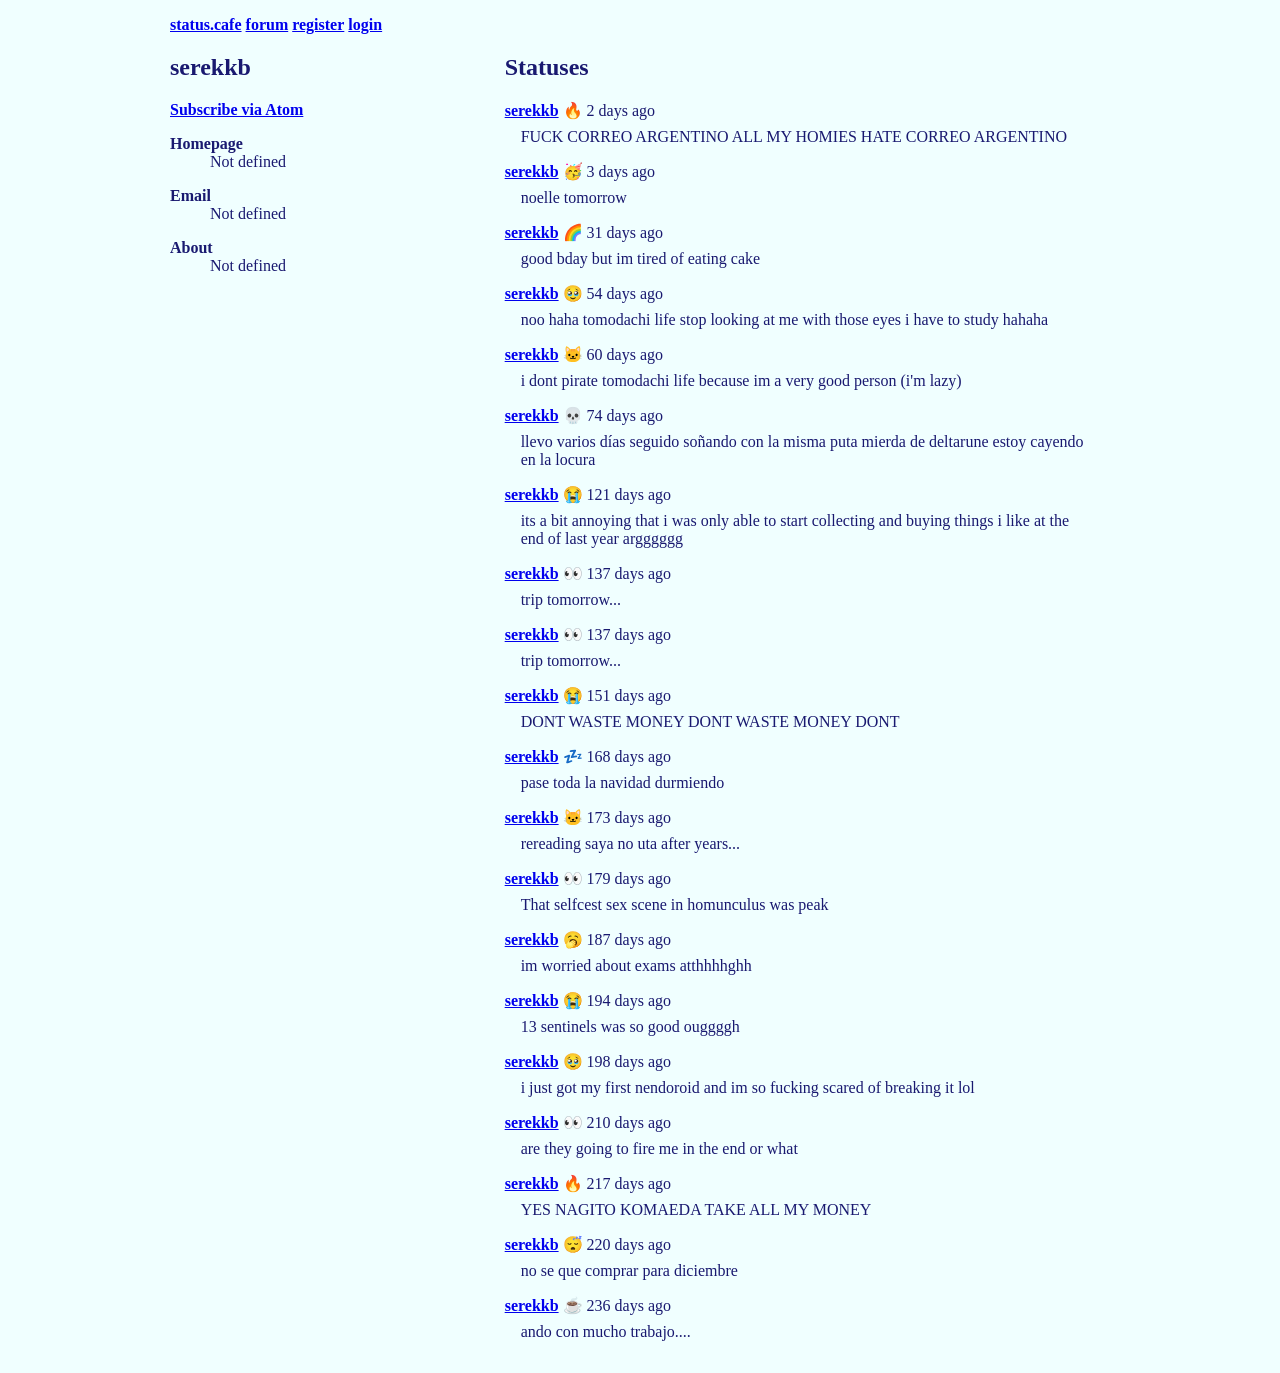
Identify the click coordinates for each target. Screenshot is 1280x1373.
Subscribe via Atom (236, 109)
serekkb (532, 110)
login (365, 24)
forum (267, 24)
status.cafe (206, 24)
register (318, 24)
